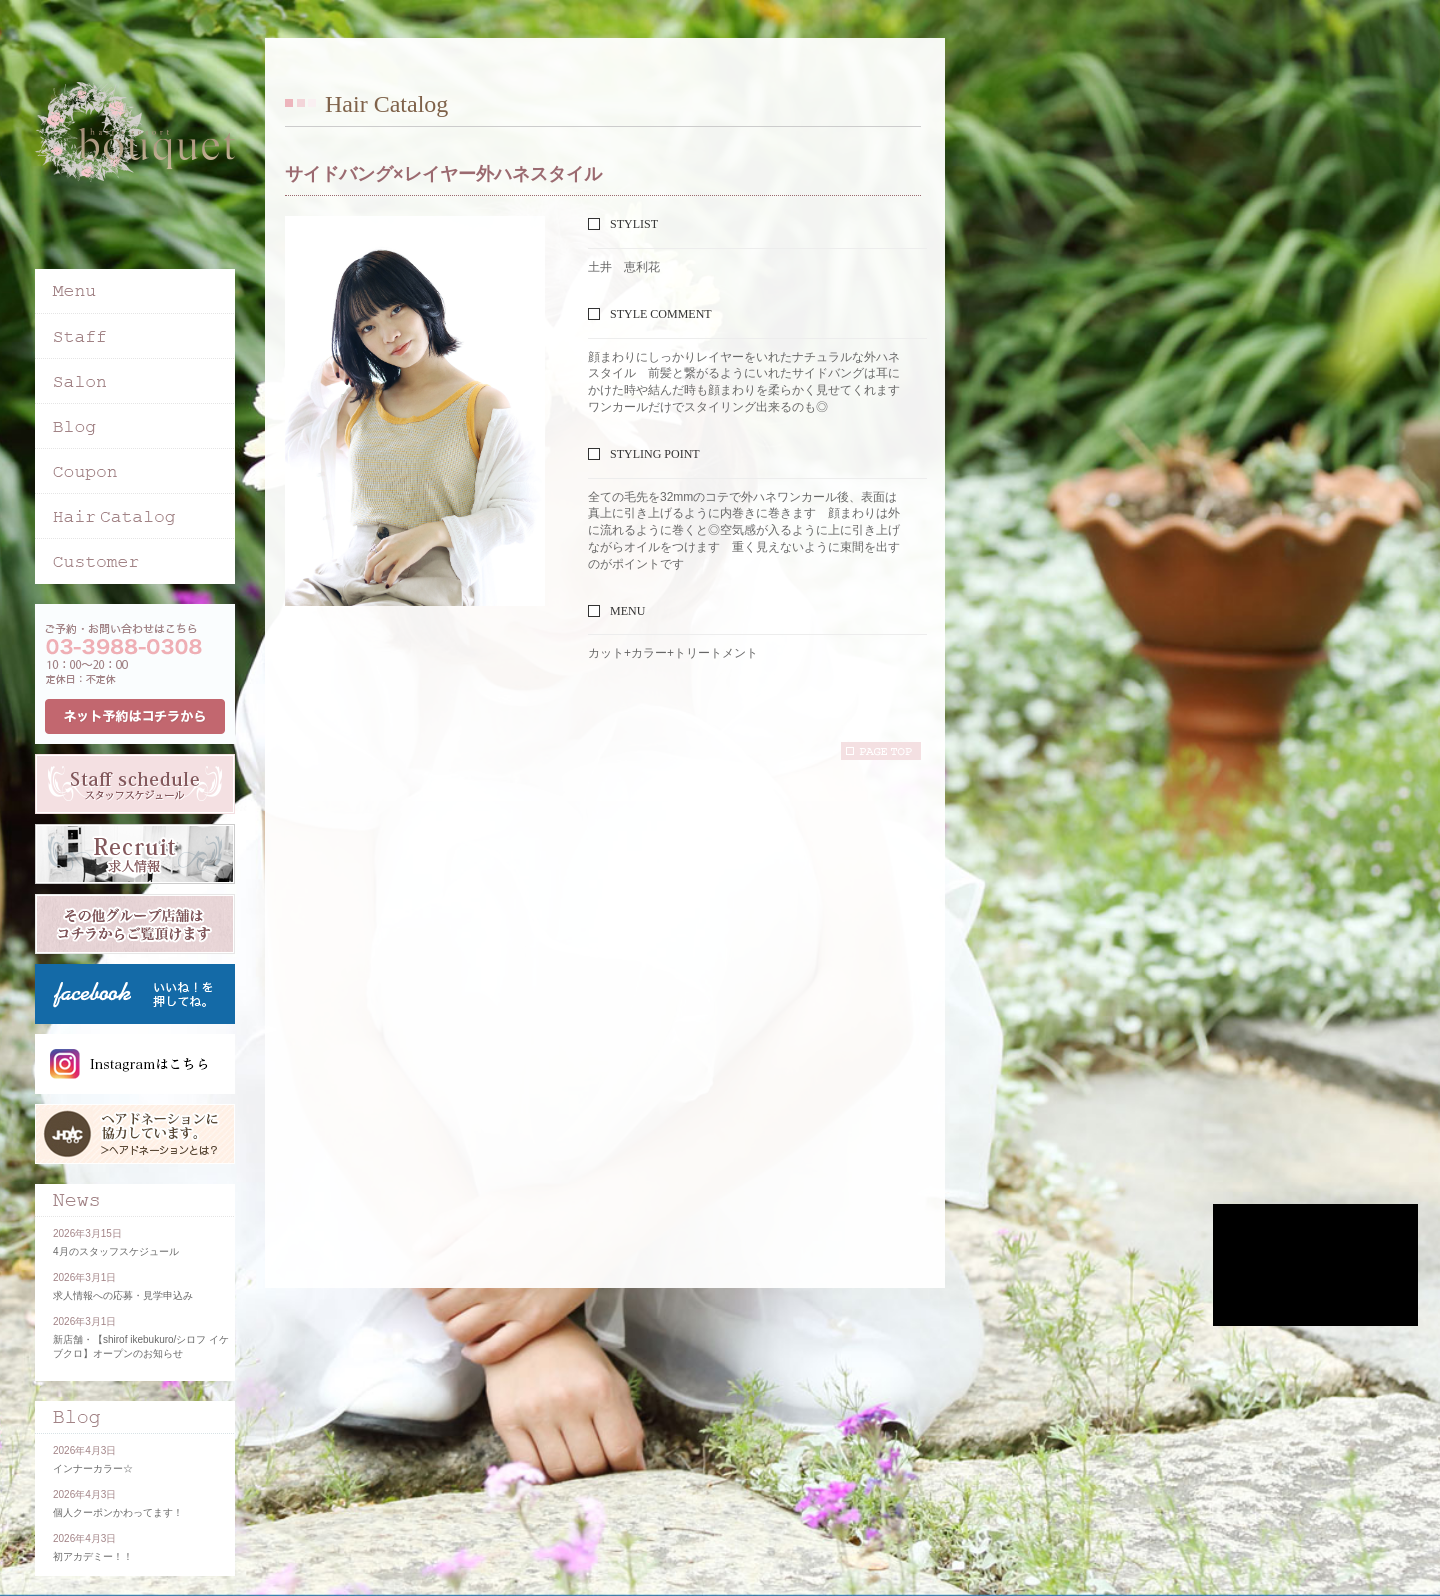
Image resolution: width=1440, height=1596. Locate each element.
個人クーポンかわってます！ (118, 1512)
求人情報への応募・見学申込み (123, 1295)
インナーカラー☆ (93, 1468)
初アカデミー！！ (93, 1556)
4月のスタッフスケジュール (116, 1251)
